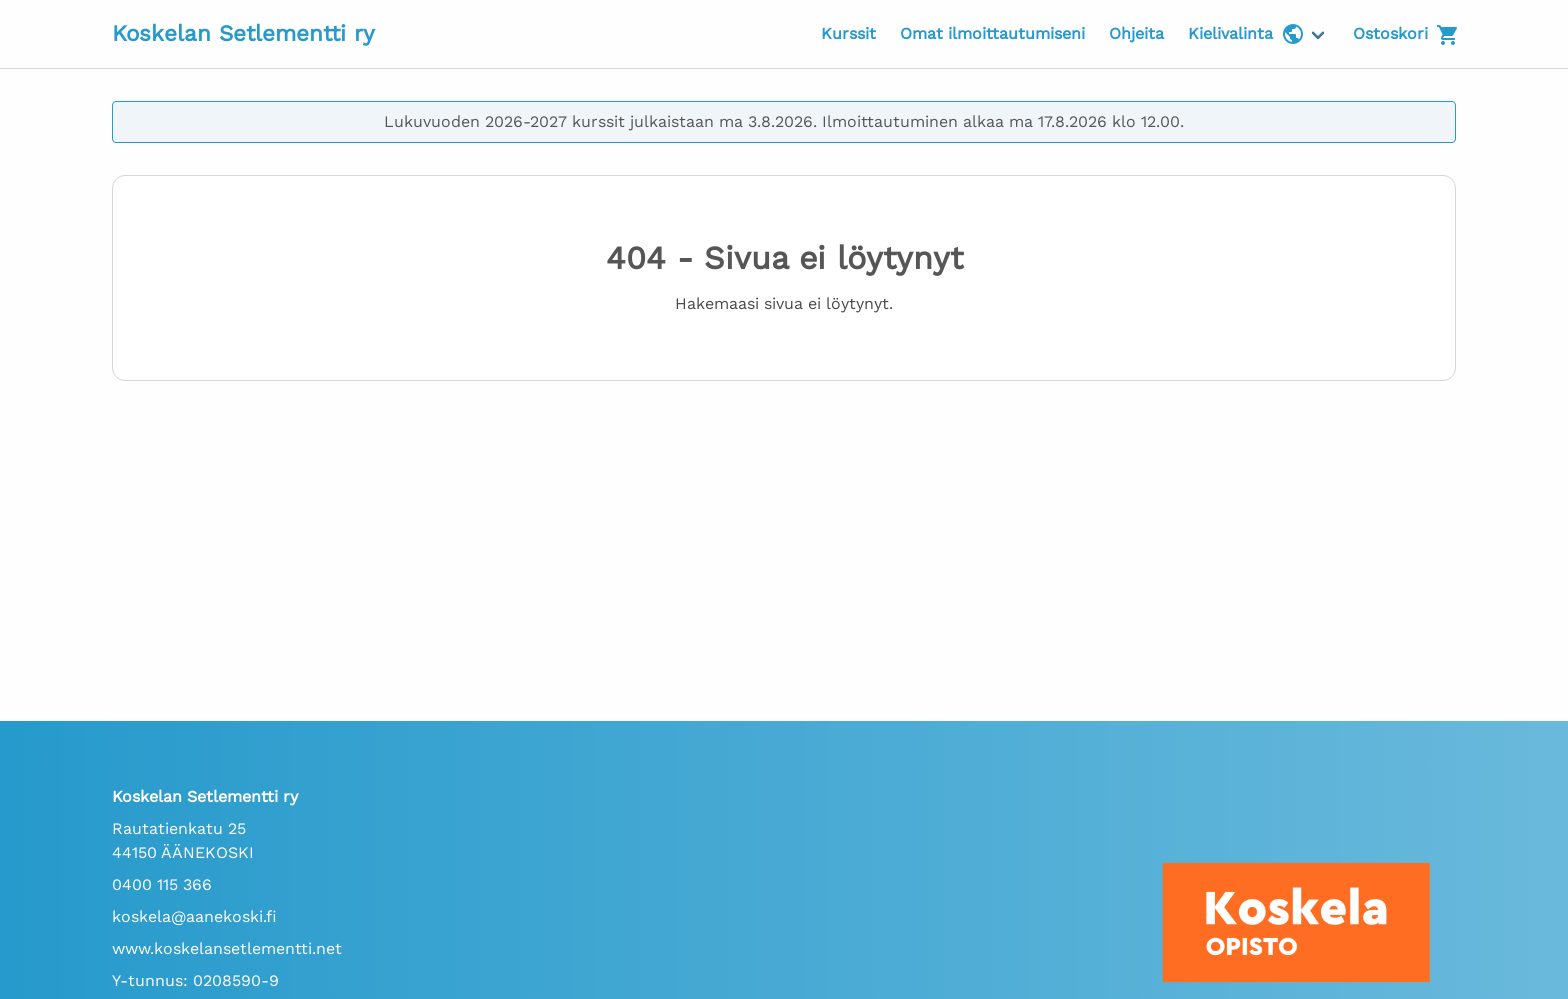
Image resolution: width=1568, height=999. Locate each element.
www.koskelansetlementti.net (227, 948)
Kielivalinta (1246, 34)
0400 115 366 (162, 884)
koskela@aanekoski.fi (194, 916)
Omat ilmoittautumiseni (992, 33)
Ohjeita (1136, 33)
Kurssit (848, 33)
